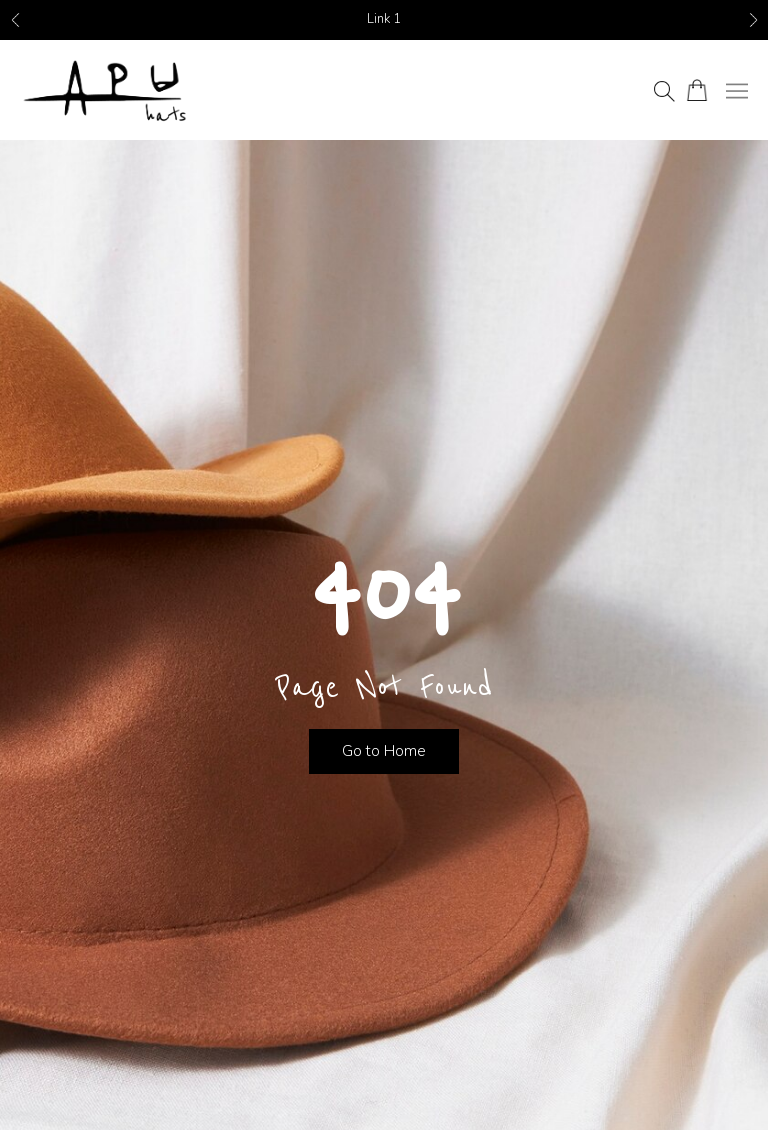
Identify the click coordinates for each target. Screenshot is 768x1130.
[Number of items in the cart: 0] (696, 90)
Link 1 (384, 19)
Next (753, 20)
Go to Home (384, 751)
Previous (15, 20)
